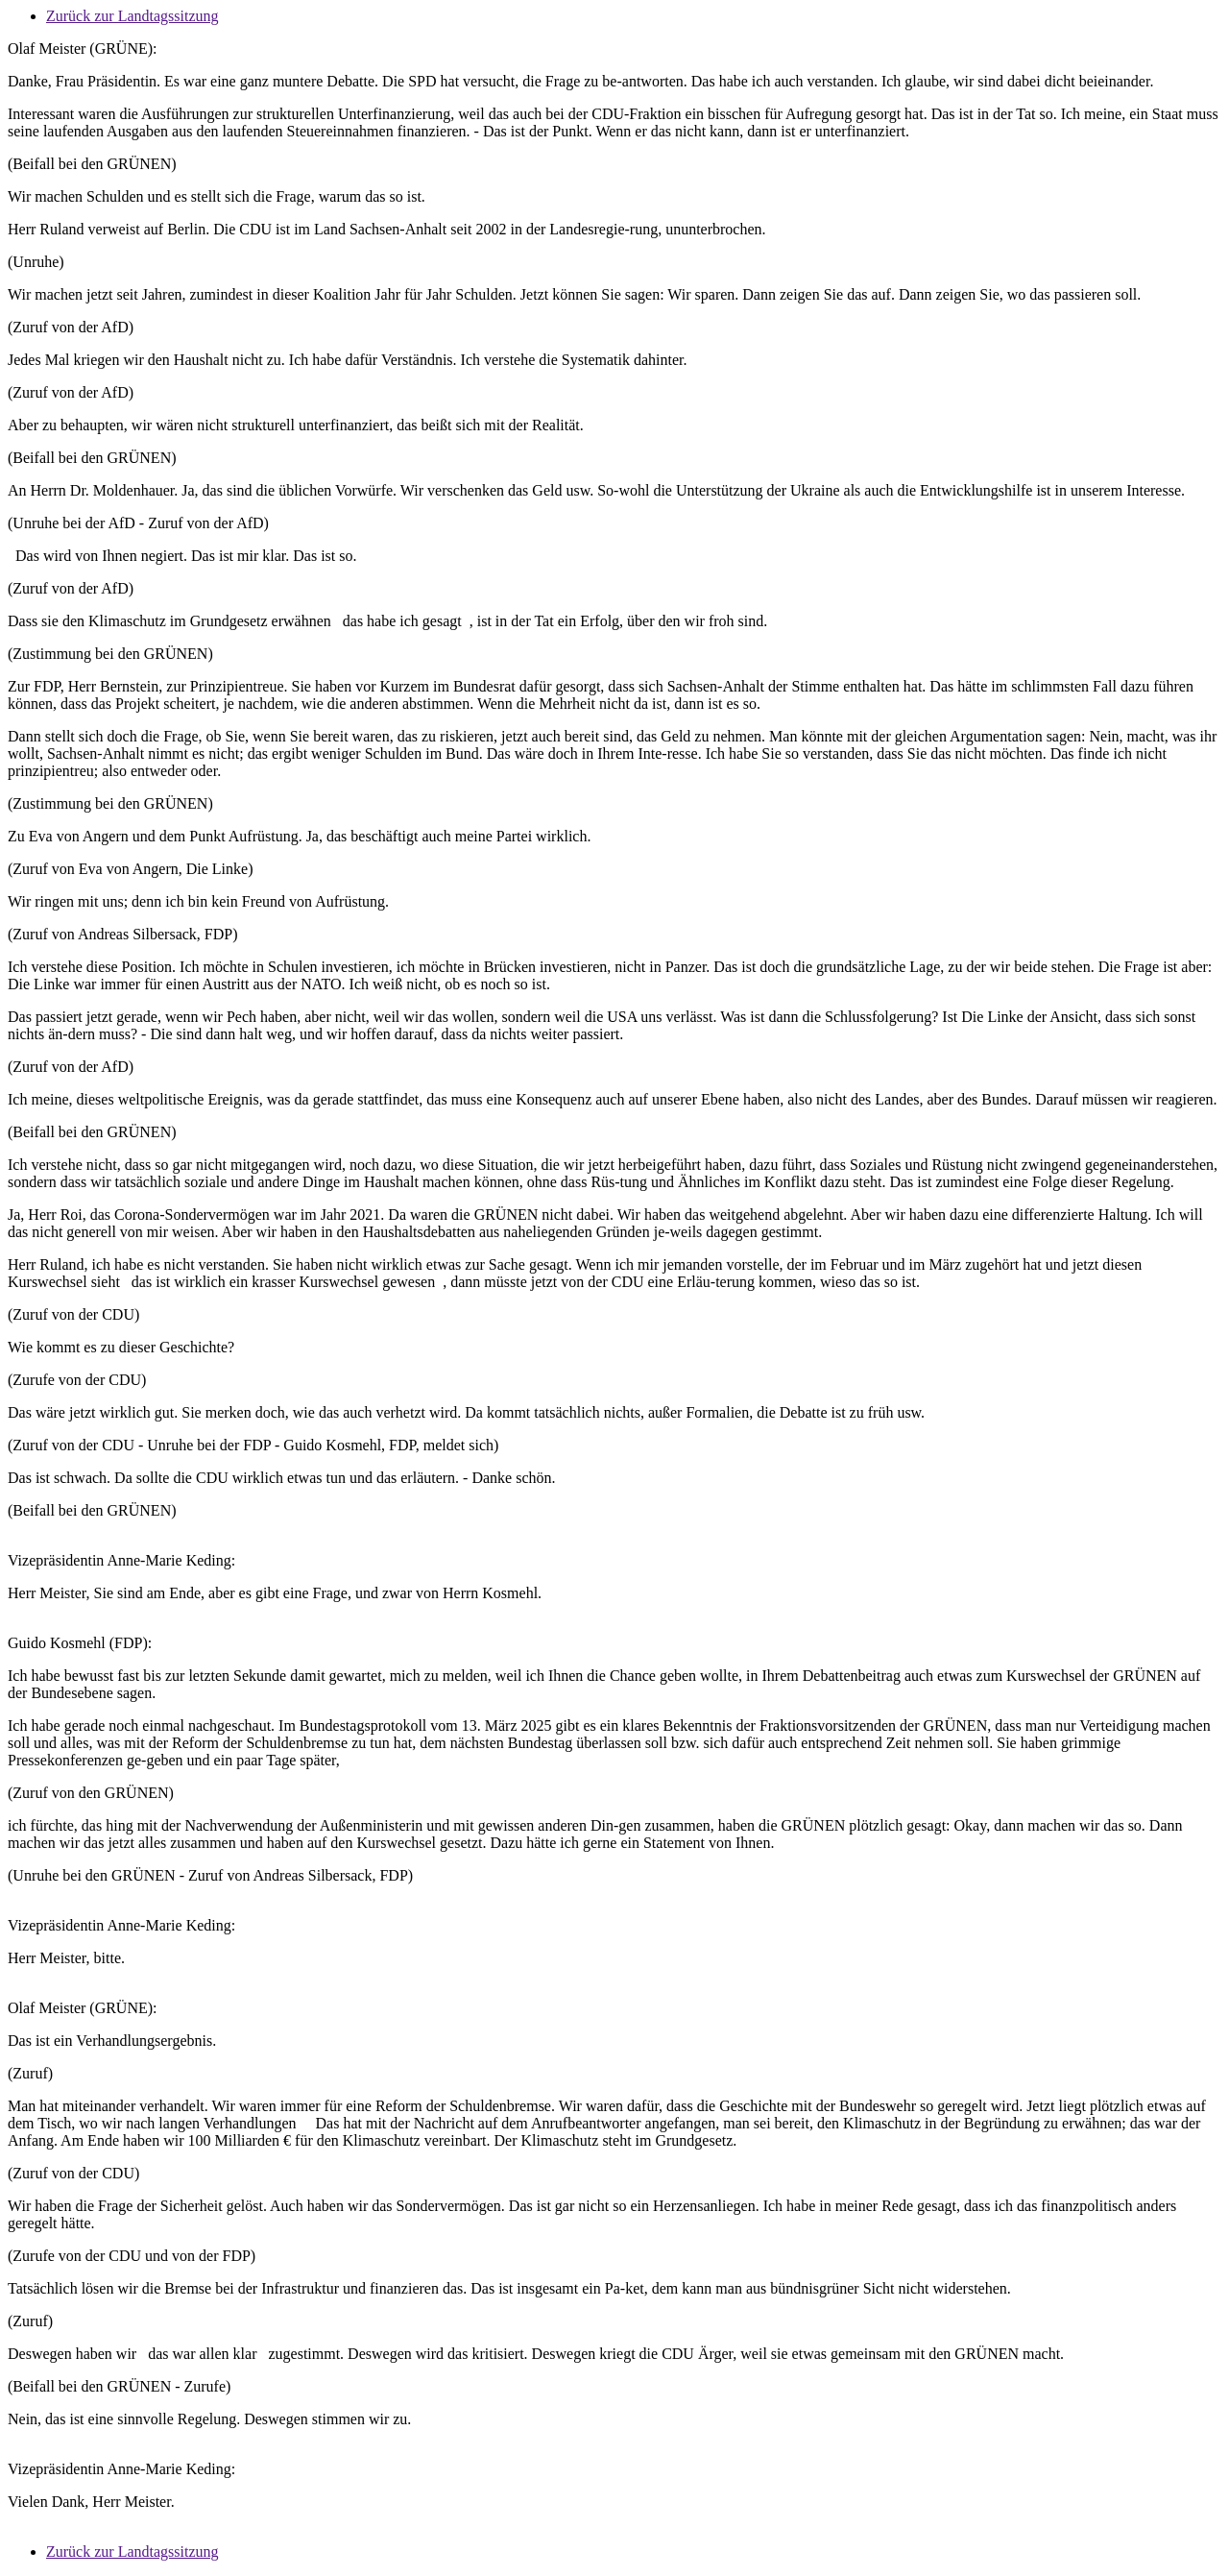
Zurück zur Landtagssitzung (132, 16)
